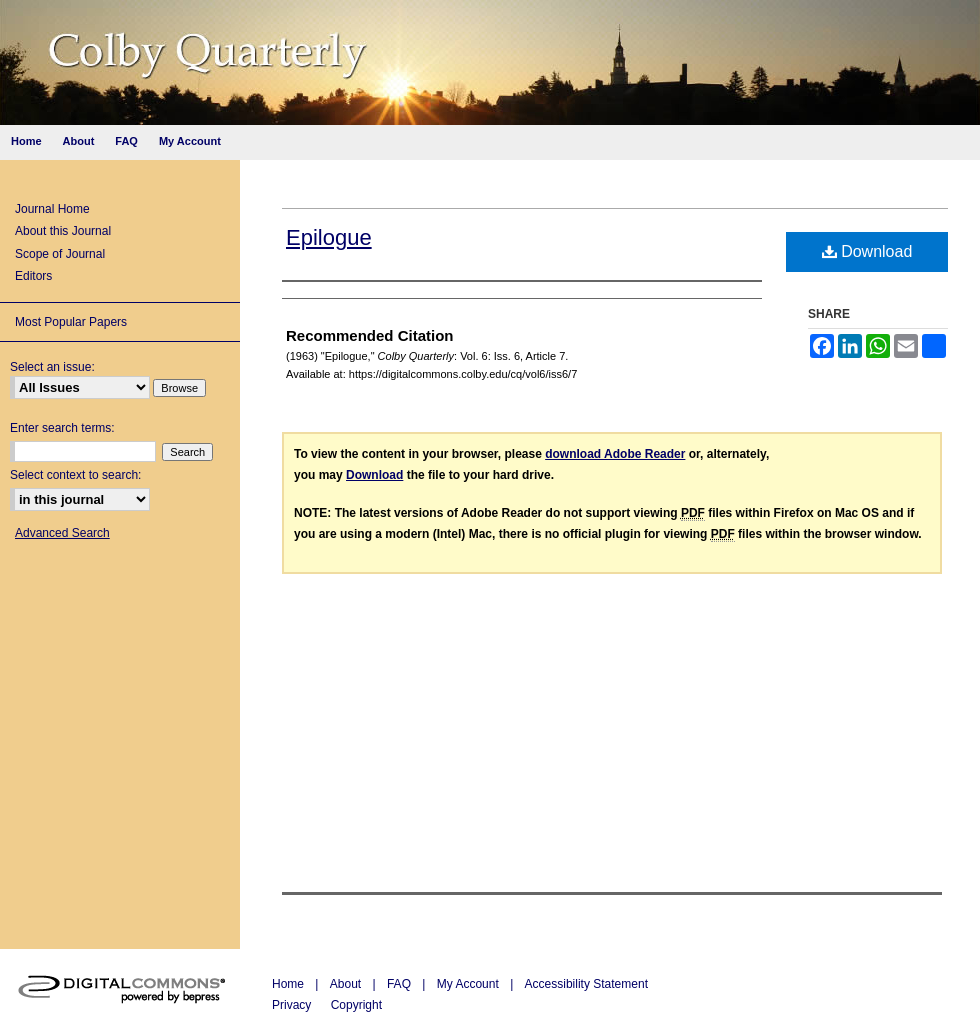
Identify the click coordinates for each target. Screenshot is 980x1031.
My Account (469, 984)
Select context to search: (75, 475)
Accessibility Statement (586, 984)
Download (867, 251)
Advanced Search (62, 533)
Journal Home (52, 209)
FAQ (400, 984)
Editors (33, 276)
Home (289, 984)
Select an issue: (52, 367)
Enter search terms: (62, 428)
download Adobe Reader (615, 454)
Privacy (293, 1005)
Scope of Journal (60, 254)
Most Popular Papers (71, 322)
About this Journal (63, 231)
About (347, 984)
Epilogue (329, 237)
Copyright (356, 1005)
